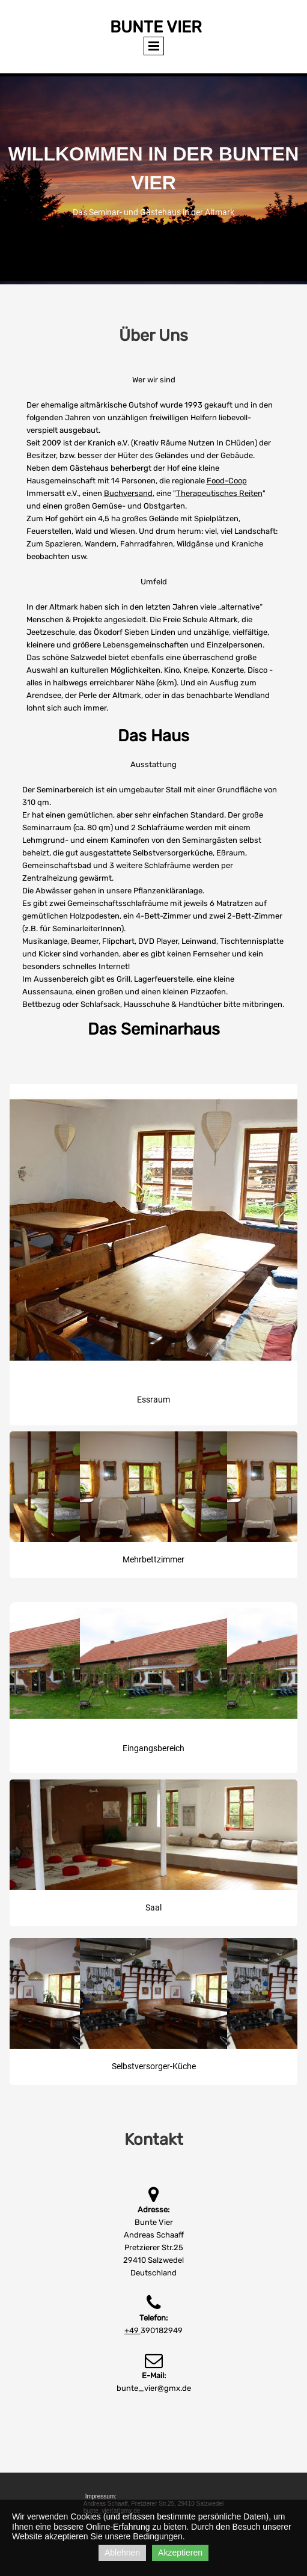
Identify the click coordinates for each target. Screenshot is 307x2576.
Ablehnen (122, 2552)
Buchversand (128, 493)
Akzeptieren (180, 2552)
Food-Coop (227, 480)
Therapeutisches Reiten (219, 493)
